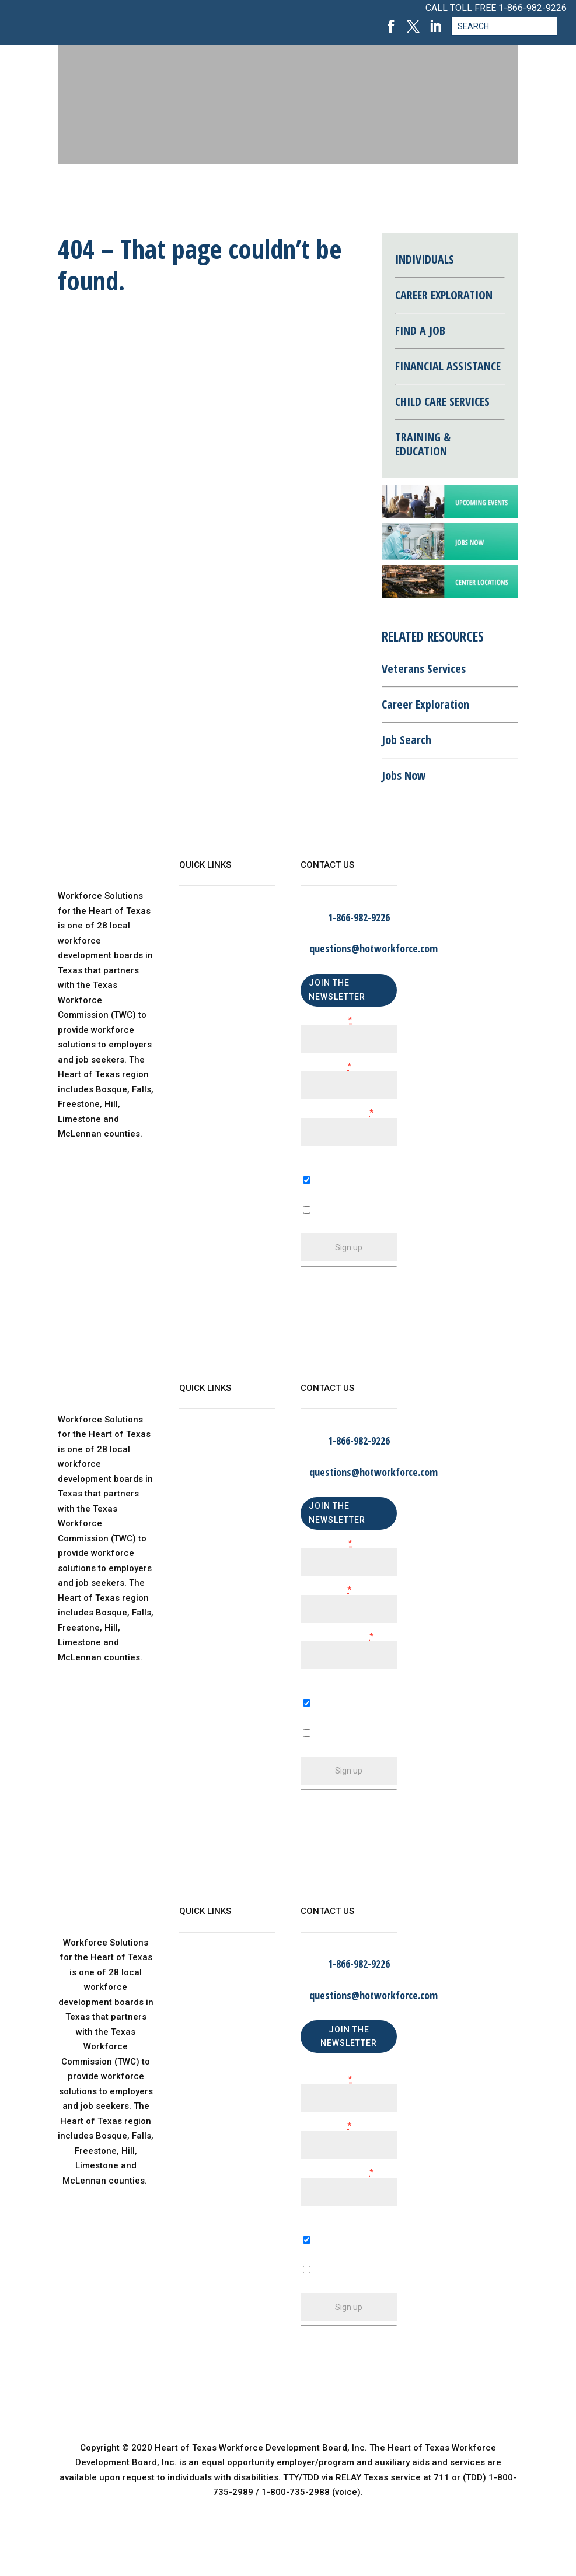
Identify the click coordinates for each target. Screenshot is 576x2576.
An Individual (327, 1749)
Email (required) (337, 1113)
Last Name (326, 1066)
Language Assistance (224, 1036)
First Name (326, 1020)
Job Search (406, 740)
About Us (198, 918)
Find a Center (207, 989)
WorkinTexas (205, 942)
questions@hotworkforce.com (373, 948)
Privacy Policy (208, 1013)
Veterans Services (424, 669)
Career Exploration (425, 704)
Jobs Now (403, 775)
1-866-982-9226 (532, 7)
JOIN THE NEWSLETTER (337, 989)
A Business (324, 1720)
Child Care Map (211, 966)
